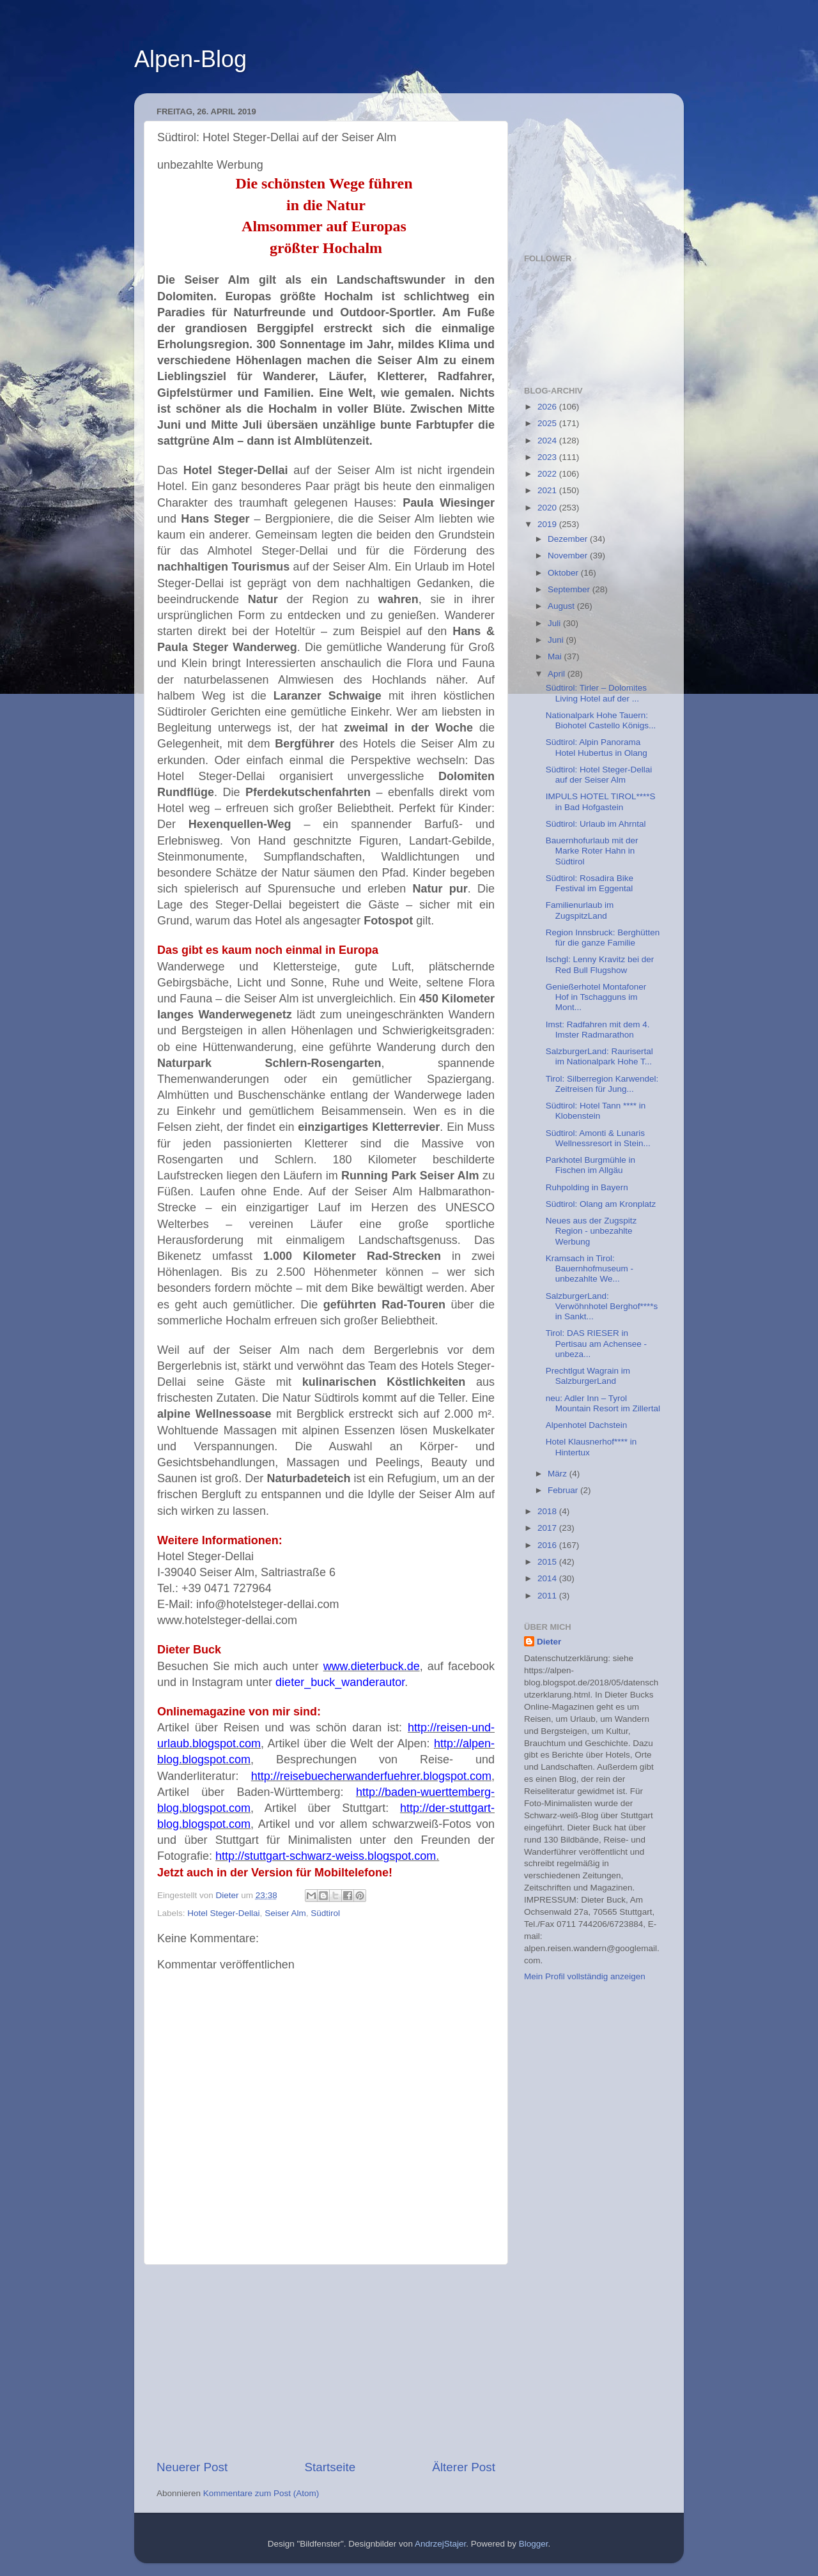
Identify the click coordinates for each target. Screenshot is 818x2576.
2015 (548, 1562)
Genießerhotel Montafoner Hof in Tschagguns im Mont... (596, 997)
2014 (548, 1578)
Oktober (564, 573)
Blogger (533, 2544)
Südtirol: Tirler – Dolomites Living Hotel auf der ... (596, 693)
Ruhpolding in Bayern (587, 1187)
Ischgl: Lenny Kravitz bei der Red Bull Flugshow (600, 964)
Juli (555, 623)
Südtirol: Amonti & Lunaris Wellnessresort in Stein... (598, 1138)
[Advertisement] (326, 2362)
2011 (548, 1595)
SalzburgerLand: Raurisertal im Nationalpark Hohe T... (599, 1056)
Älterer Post (463, 2467)
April (557, 673)
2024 (548, 440)
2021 (548, 490)
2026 (548, 406)
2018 (548, 1511)
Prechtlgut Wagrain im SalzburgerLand (588, 1376)
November (569, 555)
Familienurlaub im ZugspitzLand (580, 910)
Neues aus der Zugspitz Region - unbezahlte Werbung (591, 1231)
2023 (548, 457)
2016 (548, 1545)
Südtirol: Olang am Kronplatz (601, 1204)
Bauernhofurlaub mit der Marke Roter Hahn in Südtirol (592, 851)
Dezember (569, 539)
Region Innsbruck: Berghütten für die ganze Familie (603, 937)
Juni (557, 640)
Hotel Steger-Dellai (223, 1913)
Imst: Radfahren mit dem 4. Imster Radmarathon (598, 1029)
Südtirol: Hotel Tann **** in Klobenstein (596, 1111)
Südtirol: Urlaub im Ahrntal (596, 824)
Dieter (549, 1641)
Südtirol (325, 1913)
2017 (548, 1528)
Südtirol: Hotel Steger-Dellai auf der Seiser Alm (599, 775)
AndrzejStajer (440, 2544)
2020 (548, 507)
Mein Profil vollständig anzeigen (584, 1976)
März (558, 1473)
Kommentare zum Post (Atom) (261, 2493)
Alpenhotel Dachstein (587, 1425)
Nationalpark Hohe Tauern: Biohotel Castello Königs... (601, 720)
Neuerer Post (192, 2467)
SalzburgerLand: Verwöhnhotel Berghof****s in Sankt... (602, 1306)
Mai (556, 656)
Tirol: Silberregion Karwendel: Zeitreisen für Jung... (602, 1084)
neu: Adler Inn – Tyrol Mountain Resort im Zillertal (603, 1403)
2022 (548, 474)
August (562, 606)
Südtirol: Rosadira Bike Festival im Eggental (589, 883)
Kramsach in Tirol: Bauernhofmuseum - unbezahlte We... (589, 1269)
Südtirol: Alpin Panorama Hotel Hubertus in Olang (596, 747)
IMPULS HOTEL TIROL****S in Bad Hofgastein (601, 801)
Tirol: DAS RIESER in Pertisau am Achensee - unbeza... (596, 1343)
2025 (548, 423)
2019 (548, 524)
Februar (564, 1490)
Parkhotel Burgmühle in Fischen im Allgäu (590, 1165)
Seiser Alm (285, 1913)
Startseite (329, 2467)
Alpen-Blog (190, 59)
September (570, 589)
